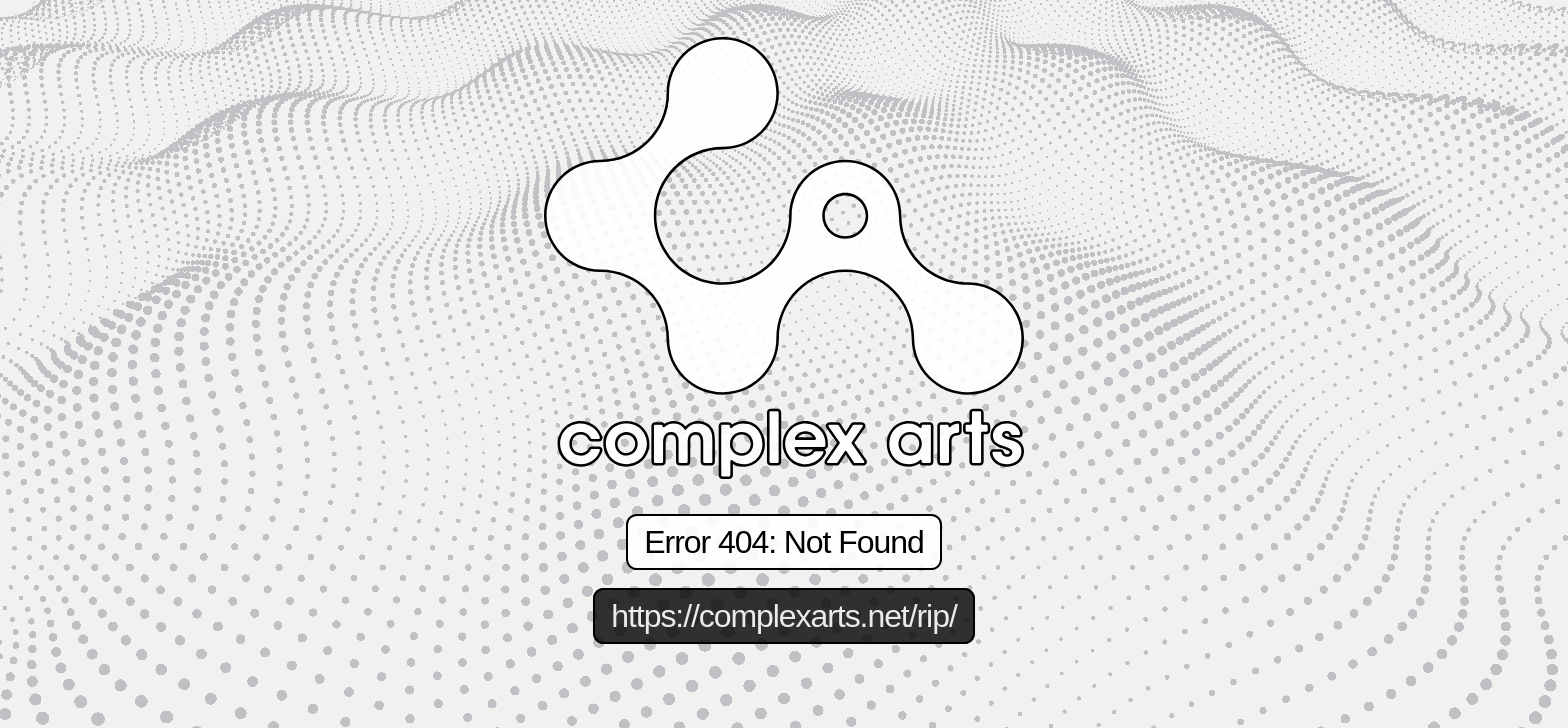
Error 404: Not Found (783, 542)
